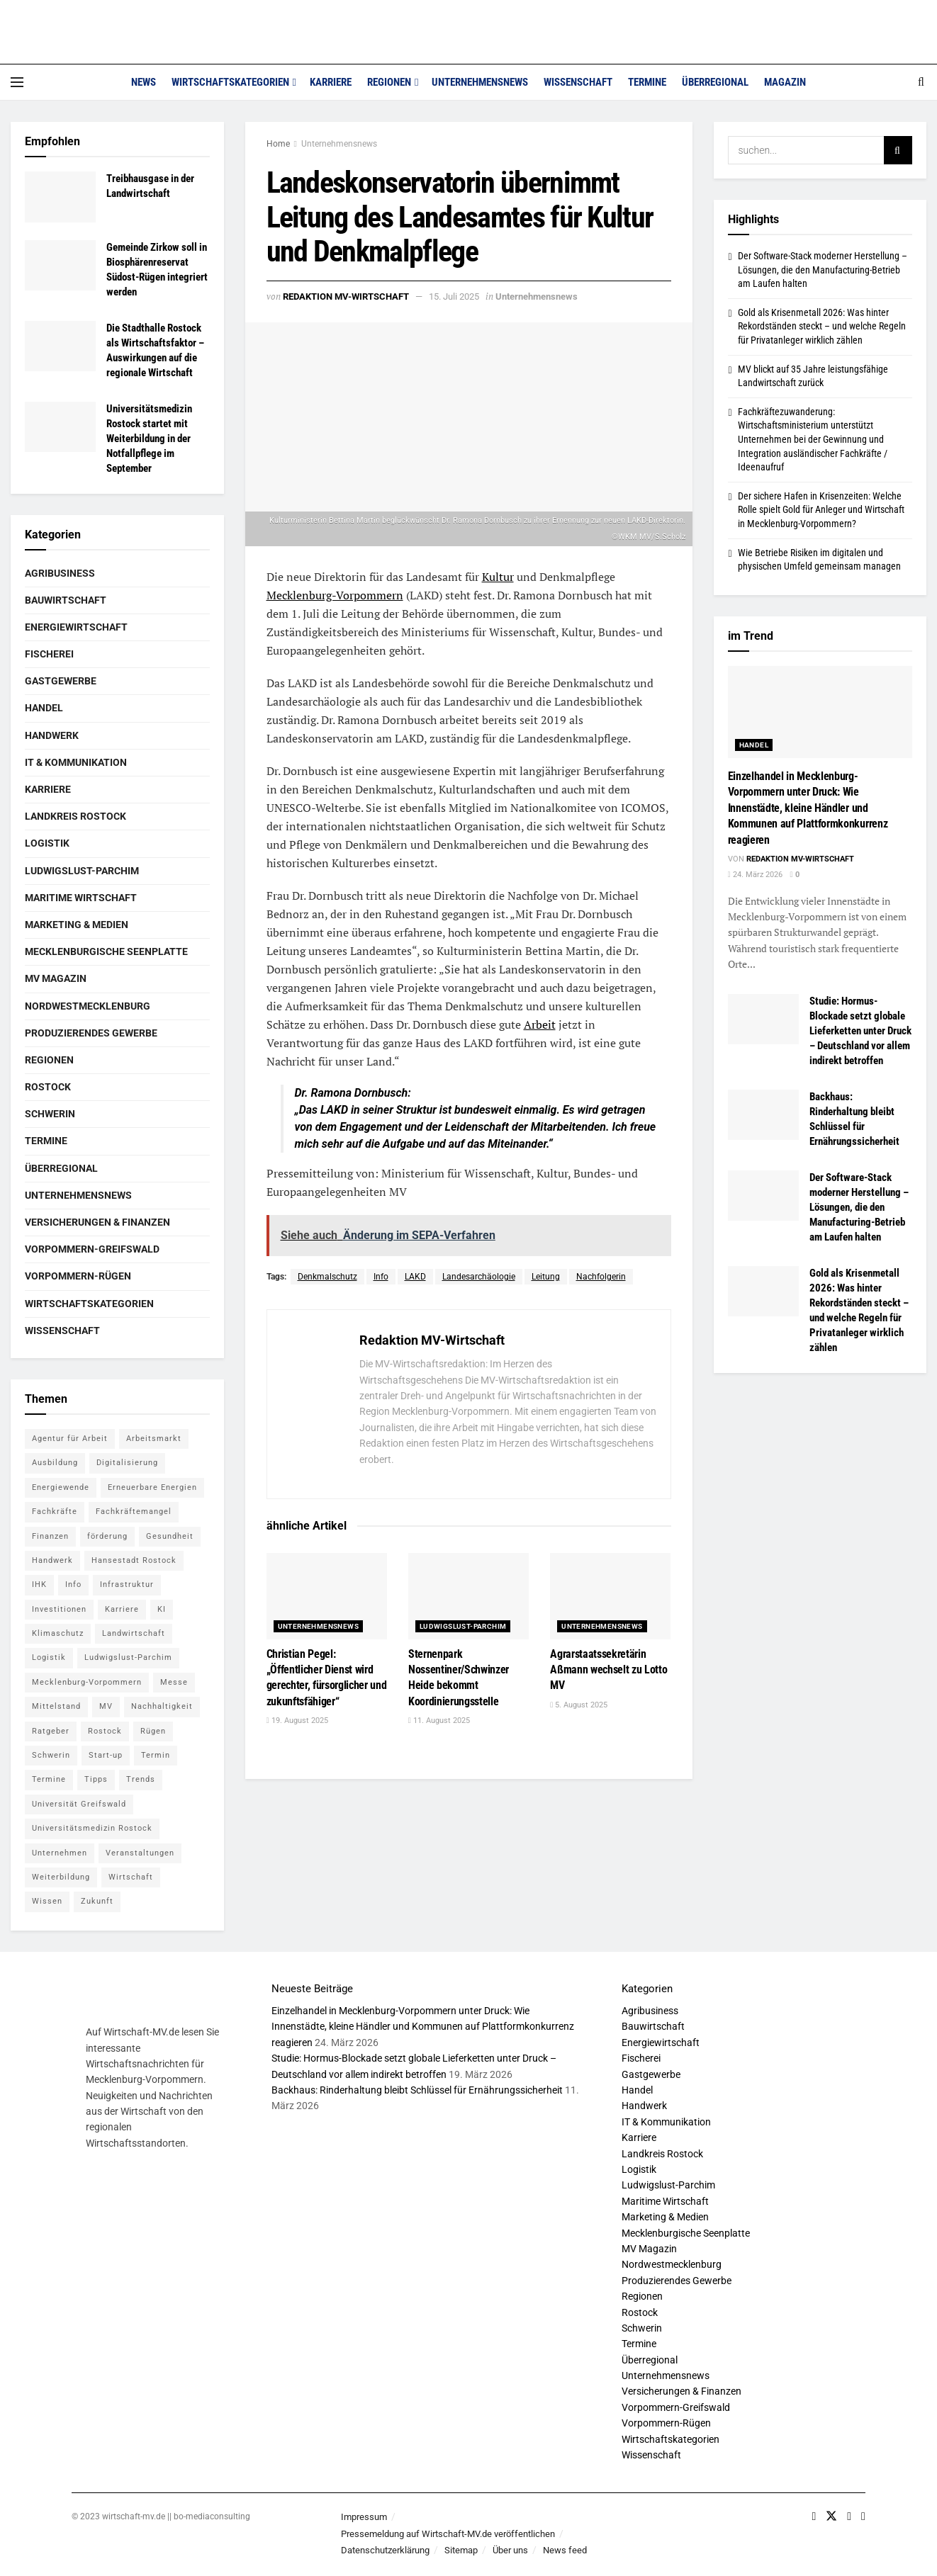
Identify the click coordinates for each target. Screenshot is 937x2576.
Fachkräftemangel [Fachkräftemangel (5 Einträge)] (134, 1511)
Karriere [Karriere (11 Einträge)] (122, 1609)
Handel (44, 707)
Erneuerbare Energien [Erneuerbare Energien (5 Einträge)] (152, 1487)
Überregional (715, 82)
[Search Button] (921, 82)
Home (278, 144)
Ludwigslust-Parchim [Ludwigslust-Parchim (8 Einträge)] (128, 1657)
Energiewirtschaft (76, 627)
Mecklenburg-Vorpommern (334, 595)
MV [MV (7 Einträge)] (106, 1706)
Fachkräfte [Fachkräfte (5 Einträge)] (54, 1511)
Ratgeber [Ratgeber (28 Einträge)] (50, 1731)
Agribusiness (60, 573)
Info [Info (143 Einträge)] (73, 1584)
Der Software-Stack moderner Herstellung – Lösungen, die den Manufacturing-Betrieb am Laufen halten (822, 269)
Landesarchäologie (478, 1277)
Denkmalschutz (327, 1277)
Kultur (498, 576)
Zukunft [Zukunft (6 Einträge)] (97, 1901)
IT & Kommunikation (76, 762)
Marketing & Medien (76, 924)
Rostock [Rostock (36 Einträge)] (105, 1731)
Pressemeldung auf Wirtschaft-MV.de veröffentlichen (448, 2534)
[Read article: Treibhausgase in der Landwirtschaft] (60, 196)
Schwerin (50, 1113)
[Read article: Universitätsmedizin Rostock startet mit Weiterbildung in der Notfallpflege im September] (60, 427)
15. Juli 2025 (454, 296)
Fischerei (49, 654)
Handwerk (52, 735)
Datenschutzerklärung (385, 2550)
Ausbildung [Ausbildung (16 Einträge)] (55, 1462)
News (143, 82)
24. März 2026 (755, 874)
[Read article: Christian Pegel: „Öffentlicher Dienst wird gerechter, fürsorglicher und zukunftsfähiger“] (326, 1596)
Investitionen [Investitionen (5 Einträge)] (59, 1609)
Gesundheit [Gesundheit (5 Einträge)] (169, 1536)
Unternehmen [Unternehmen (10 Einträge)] (59, 1853)
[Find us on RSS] (863, 2516)
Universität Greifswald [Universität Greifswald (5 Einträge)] (79, 1804)
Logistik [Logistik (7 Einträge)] (49, 1657)
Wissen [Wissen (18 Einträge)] (47, 1901)
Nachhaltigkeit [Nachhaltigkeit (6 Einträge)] (162, 1706)
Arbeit (540, 1024)
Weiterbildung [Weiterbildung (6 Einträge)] (61, 1877)
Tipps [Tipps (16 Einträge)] (96, 1779)
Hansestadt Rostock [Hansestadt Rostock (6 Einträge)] (133, 1560)
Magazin (785, 82)
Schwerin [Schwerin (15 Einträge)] (51, 1755)
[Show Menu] (17, 82)
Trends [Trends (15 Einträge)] (140, 1779)
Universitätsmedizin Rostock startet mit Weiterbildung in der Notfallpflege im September (149, 438)
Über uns (510, 2550)
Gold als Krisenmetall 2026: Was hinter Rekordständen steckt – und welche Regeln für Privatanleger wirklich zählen (822, 326)
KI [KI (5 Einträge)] (161, 1609)
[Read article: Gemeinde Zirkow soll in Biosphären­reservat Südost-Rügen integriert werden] (60, 265)
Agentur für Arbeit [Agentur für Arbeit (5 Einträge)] (70, 1438)
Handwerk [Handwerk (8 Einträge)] (52, 1560)
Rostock (48, 1086)
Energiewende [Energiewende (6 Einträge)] (60, 1487)
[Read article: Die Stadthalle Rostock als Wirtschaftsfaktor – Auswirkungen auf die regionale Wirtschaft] (60, 346)
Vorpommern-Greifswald (92, 1249)
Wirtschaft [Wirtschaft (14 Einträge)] (130, 1877)
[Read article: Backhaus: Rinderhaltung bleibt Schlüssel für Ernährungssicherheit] (763, 1115)
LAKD (415, 1277)
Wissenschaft (578, 82)
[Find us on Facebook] (814, 2516)
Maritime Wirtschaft (81, 897)
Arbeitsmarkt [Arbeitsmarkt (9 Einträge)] (153, 1438)
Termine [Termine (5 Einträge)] (49, 1779)
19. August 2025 (297, 1720)
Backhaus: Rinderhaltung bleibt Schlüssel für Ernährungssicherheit (417, 2090)
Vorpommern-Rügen (78, 1276)
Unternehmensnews (480, 82)
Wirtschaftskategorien (230, 82)
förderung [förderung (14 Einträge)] (107, 1536)
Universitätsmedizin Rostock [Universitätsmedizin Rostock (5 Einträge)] (92, 1828)
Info (381, 1277)
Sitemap (461, 2550)
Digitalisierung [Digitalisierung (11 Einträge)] (127, 1462)
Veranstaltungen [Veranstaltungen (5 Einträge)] (140, 1853)
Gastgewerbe (60, 681)
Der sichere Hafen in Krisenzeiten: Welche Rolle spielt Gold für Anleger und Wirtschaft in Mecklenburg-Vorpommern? (821, 509)
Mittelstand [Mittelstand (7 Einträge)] (56, 1706)
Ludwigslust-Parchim (463, 1626)
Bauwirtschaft (65, 600)
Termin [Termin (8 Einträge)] (155, 1755)
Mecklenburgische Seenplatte (106, 951)
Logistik (47, 843)
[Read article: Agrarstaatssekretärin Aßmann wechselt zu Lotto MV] (610, 1596)
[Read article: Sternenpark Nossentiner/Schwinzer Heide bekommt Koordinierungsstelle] (468, 1596)
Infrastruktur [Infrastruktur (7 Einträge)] (127, 1584)
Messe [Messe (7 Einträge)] (174, 1682)
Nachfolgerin (601, 1277)
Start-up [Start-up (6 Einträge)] (106, 1755)
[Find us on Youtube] (849, 2516)
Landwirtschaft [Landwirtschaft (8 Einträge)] (133, 1633)
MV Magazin (55, 978)
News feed (565, 2550)
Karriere (331, 82)
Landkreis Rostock (75, 816)
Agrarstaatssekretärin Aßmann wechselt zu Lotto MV (608, 1670)
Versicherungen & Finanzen (97, 1222)
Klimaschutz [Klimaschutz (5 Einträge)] (58, 1633)
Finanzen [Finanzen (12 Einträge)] (50, 1536)
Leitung (546, 1277)
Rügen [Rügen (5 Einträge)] (153, 1731)
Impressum (364, 2517)
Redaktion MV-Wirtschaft (346, 296)
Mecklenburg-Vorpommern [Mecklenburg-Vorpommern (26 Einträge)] (87, 1682)
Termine (647, 82)
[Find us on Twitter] (831, 2516)
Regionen (389, 82)
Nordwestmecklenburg (87, 1006)
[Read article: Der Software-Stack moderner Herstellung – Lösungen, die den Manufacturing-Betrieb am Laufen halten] (763, 1195)
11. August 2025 (439, 1720)
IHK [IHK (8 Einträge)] (39, 1584)
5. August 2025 (578, 1705)
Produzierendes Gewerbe (91, 1033)
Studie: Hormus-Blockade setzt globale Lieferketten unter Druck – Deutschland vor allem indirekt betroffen (860, 1031)
